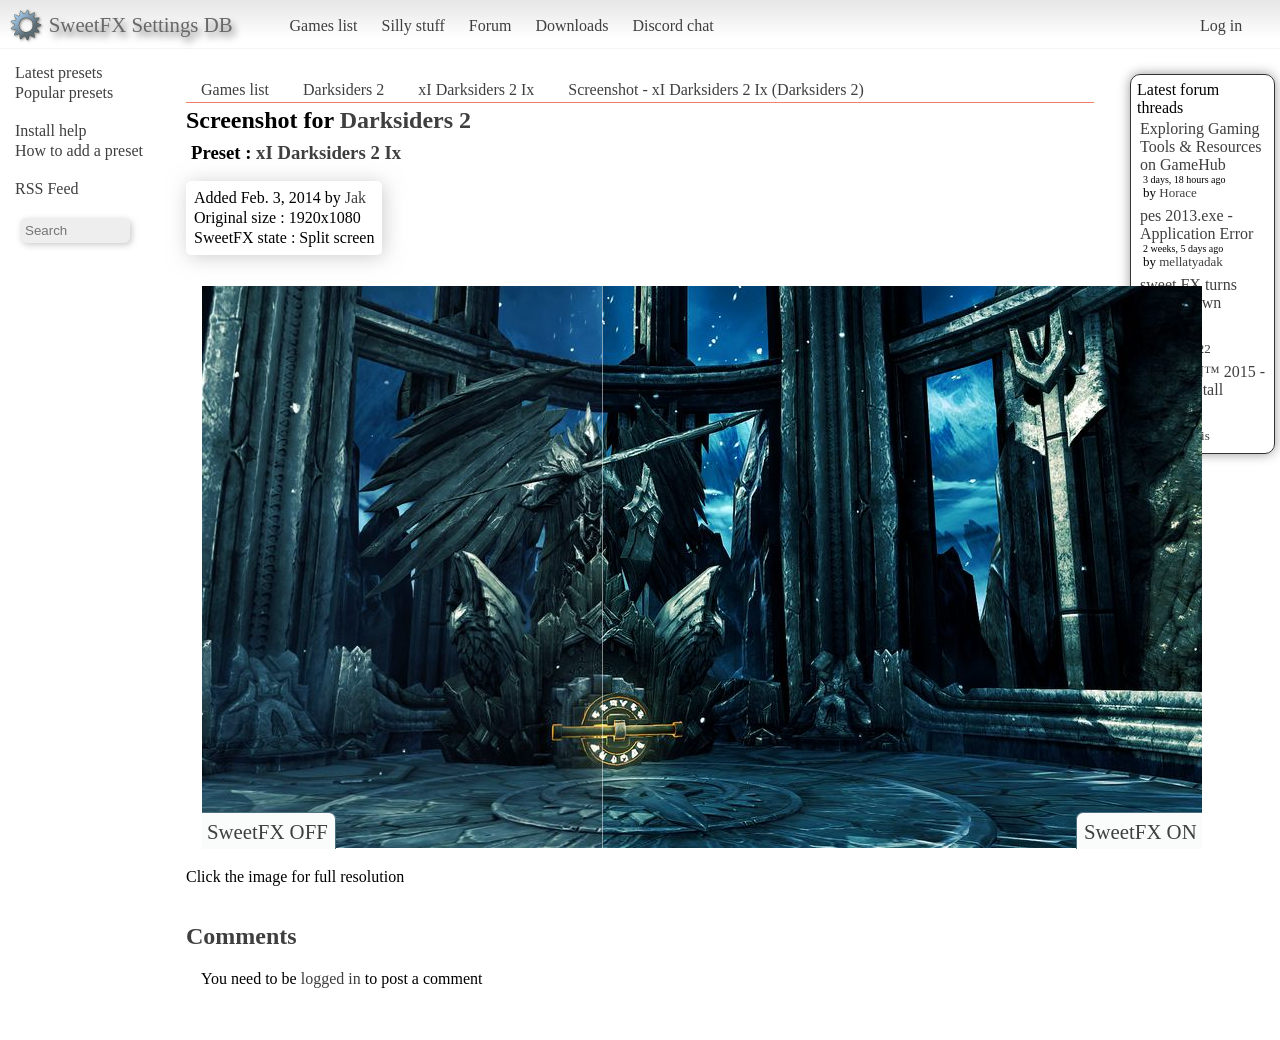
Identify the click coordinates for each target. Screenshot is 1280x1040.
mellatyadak (1191, 261)
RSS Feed (47, 188)
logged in (331, 978)
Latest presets (59, 72)
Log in (1221, 25)
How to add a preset (79, 150)
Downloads (571, 25)
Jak (355, 197)
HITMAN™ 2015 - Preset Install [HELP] (1202, 389)
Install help (51, 130)
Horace (1178, 192)
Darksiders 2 (343, 89)
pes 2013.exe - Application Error (1196, 224)
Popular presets (64, 92)
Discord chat (672, 25)
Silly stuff (413, 25)
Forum (490, 25)
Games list (324, 25)
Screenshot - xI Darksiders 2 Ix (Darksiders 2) (715, 89)
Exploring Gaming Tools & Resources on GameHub (1201, 146)
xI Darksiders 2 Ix (476, 89)
